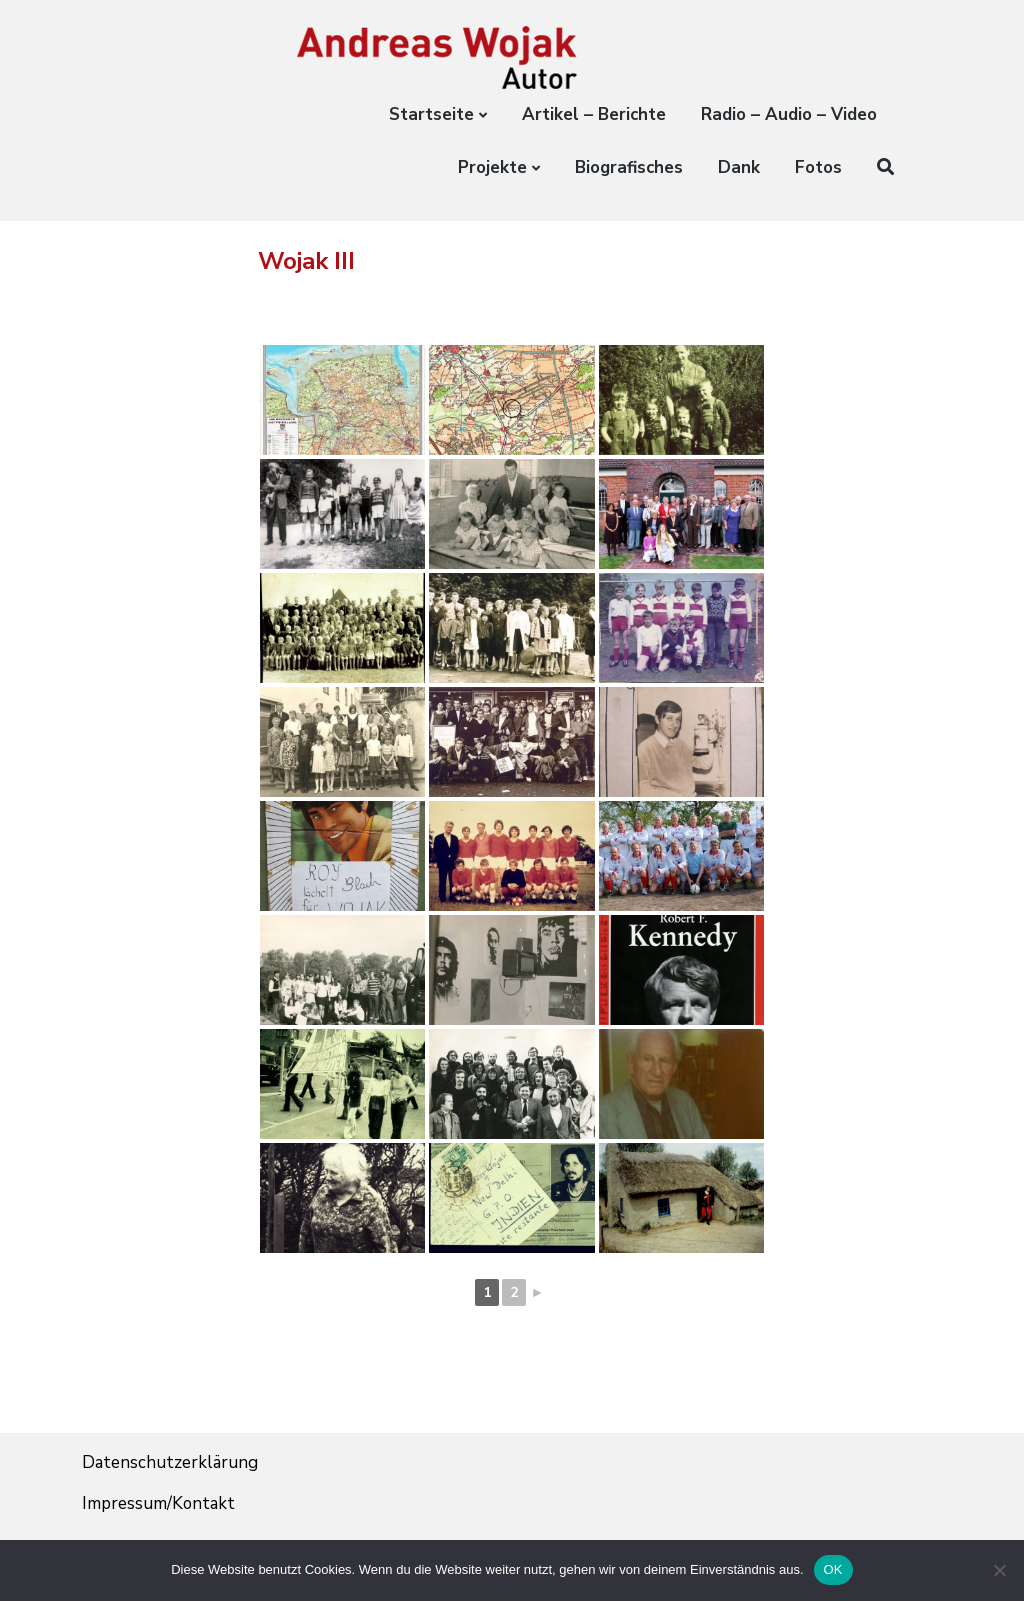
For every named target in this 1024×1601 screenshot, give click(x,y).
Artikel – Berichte (594, 114)
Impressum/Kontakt (159, 1503)
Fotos (818, 167)
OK (833, 1569)
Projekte (492, 167)
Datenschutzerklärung (170, 1462)
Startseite (431, 114)
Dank (739, 167)
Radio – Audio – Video (789, 114)
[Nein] (999, 1570)
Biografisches (629, 167)
